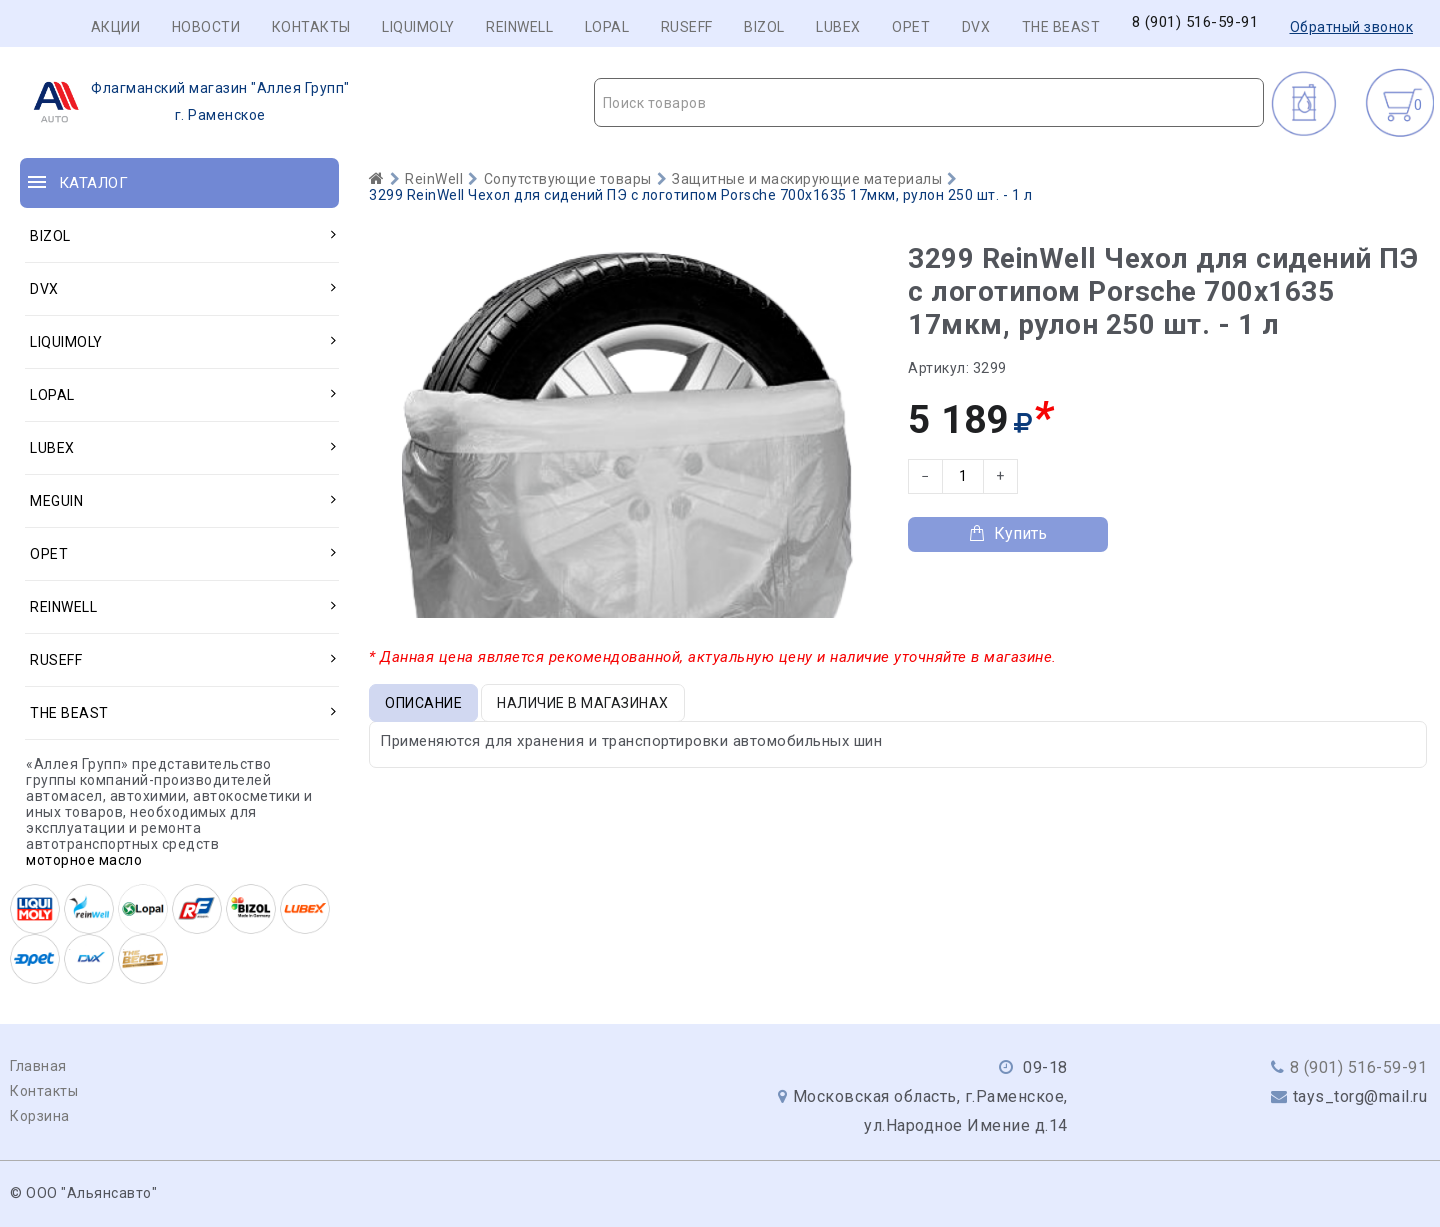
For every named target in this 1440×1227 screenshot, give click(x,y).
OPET (911, 27)
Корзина (40, 1116)
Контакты (311, 27)
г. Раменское (185, 102)
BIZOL (764, 27)
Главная (38, 1066)
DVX (976, 27)
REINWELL (519, 27)
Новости (206, 27)
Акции (116, 27)
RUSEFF (687, 27)
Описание (423, 703)
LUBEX (838, 27)
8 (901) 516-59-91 (1195, 22)
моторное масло (84, 860)
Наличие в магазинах (583, 703)
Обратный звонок (1352, 27)
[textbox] (929, 103)
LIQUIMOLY (418, 27)
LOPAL (607, 27)
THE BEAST (1061, 27)
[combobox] (929, 102)
